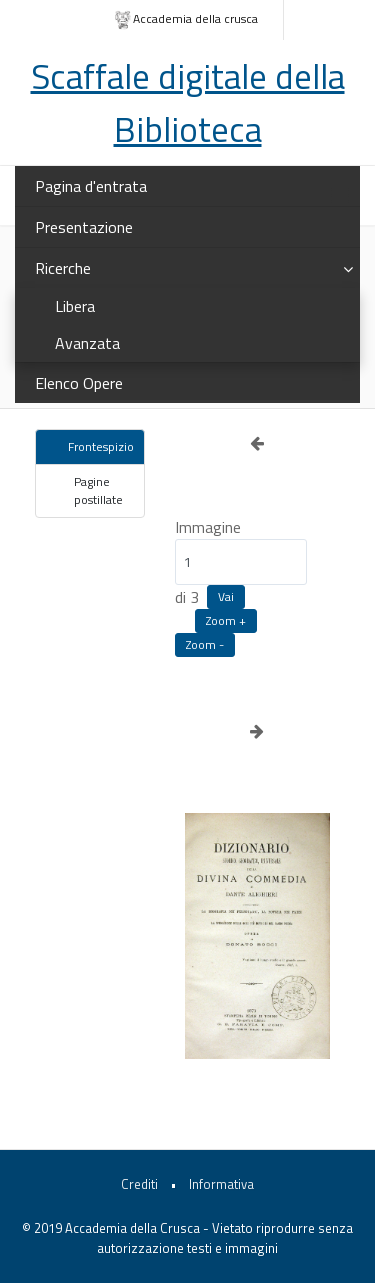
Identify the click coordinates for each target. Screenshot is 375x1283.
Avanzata (87, 343)
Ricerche (63, 268)
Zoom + (226, 620)
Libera (75, 306)
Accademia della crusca (185, 19)
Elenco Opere (79, 383)
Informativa (221, 1184)
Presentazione (84, 227)
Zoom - (205, 644)
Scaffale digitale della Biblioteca (188, 102)
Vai (226, 596)
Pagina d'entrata (91, 186)
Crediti (139, 1184)
